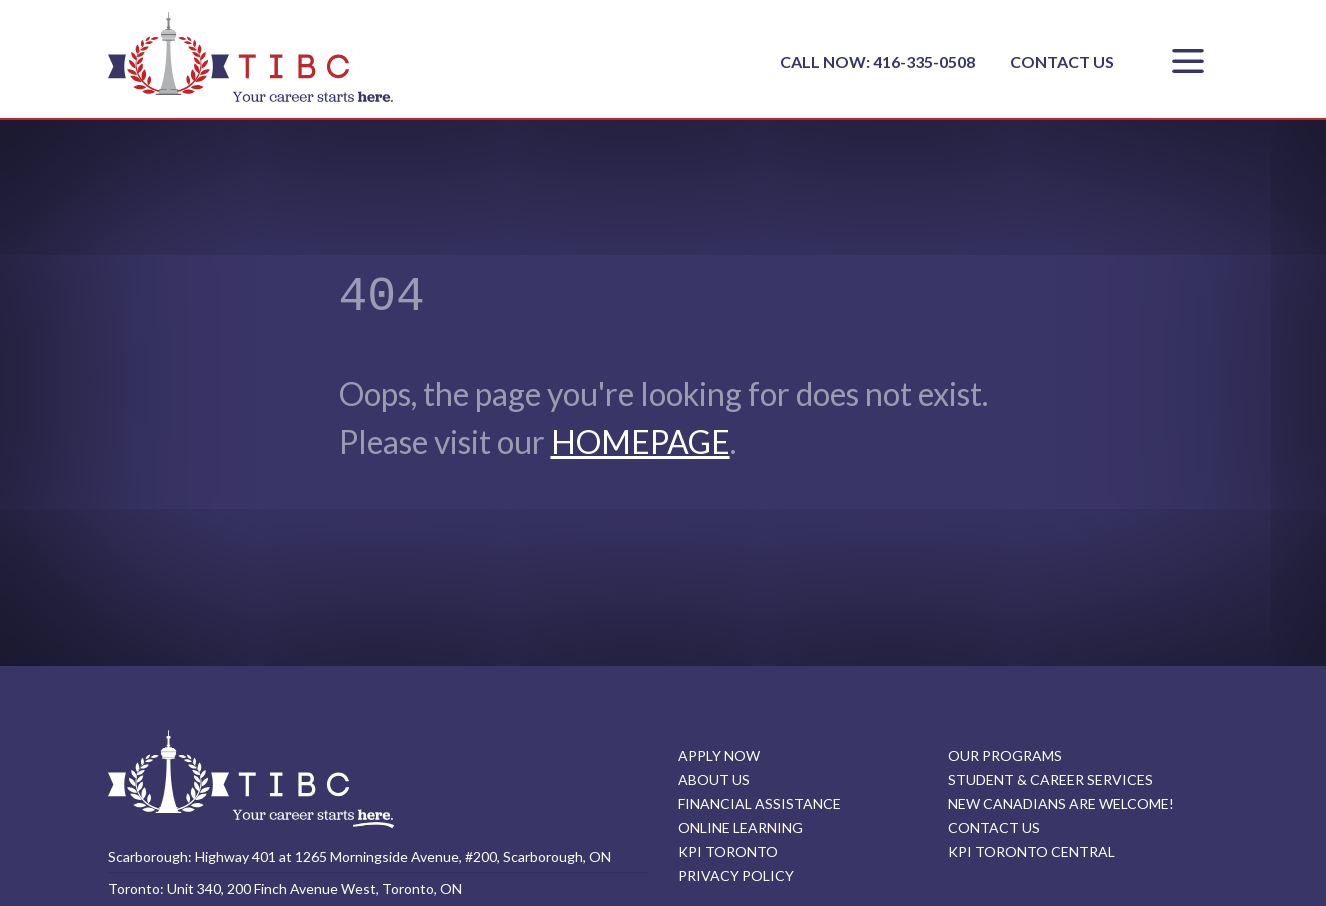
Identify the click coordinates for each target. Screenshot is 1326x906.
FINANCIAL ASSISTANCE (759, 803)
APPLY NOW (719, 755)
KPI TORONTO (728, 851)
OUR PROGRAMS (1005, 755)
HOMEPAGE (640, 441)
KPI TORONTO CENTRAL (1031, 851)
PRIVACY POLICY (736, 875)
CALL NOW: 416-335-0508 (879, 61)
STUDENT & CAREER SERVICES (1050, 779)
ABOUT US (714, 779)
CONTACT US (1062, 61)
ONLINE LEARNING (740, 827)
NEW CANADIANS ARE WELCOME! (1061, 803)
